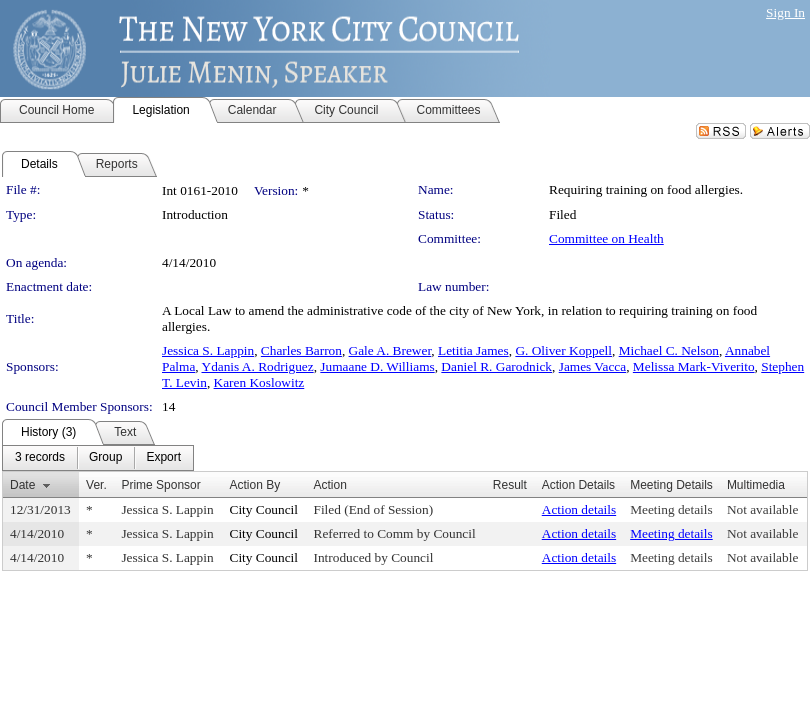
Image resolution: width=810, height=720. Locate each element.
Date (22, 485)
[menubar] (98, 458)
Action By (255, 485)
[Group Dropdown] (105, 458)
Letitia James (473, 350)
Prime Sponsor (160, 485)
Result (510, 485)
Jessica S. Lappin (208, 350)
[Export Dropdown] (163, 458)
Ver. (96, 485)
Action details (579, 509)
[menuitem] (40, 458)
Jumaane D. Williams (377, 366)
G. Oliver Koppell (563, 350)
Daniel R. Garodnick (496, 366)
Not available (762, 509)
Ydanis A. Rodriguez (258, 366)
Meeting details (671, 509)
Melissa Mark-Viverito (694, 366)
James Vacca (592, 366)
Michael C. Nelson (669, 350)
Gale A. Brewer (390, 350)
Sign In (785, 12)
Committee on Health (606, 238)
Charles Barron (301, 350)
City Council (264, 509)
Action (330, 485)
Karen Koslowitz (259, 382)
